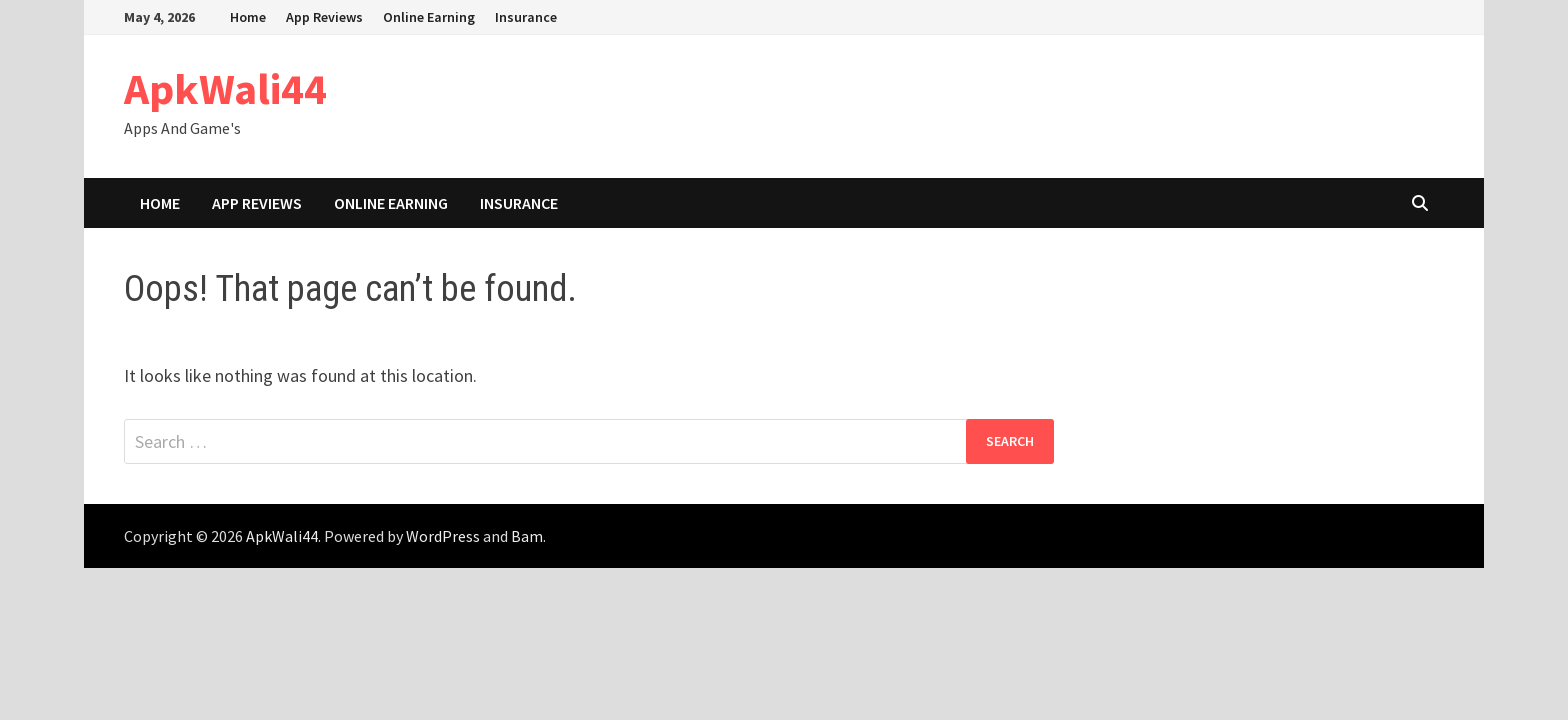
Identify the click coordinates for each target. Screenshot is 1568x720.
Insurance (526, 17)
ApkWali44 (225, 88)
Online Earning (429, 17)
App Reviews (324, 17)
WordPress (443, 536)
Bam (527, 536)
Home (248, 17)
